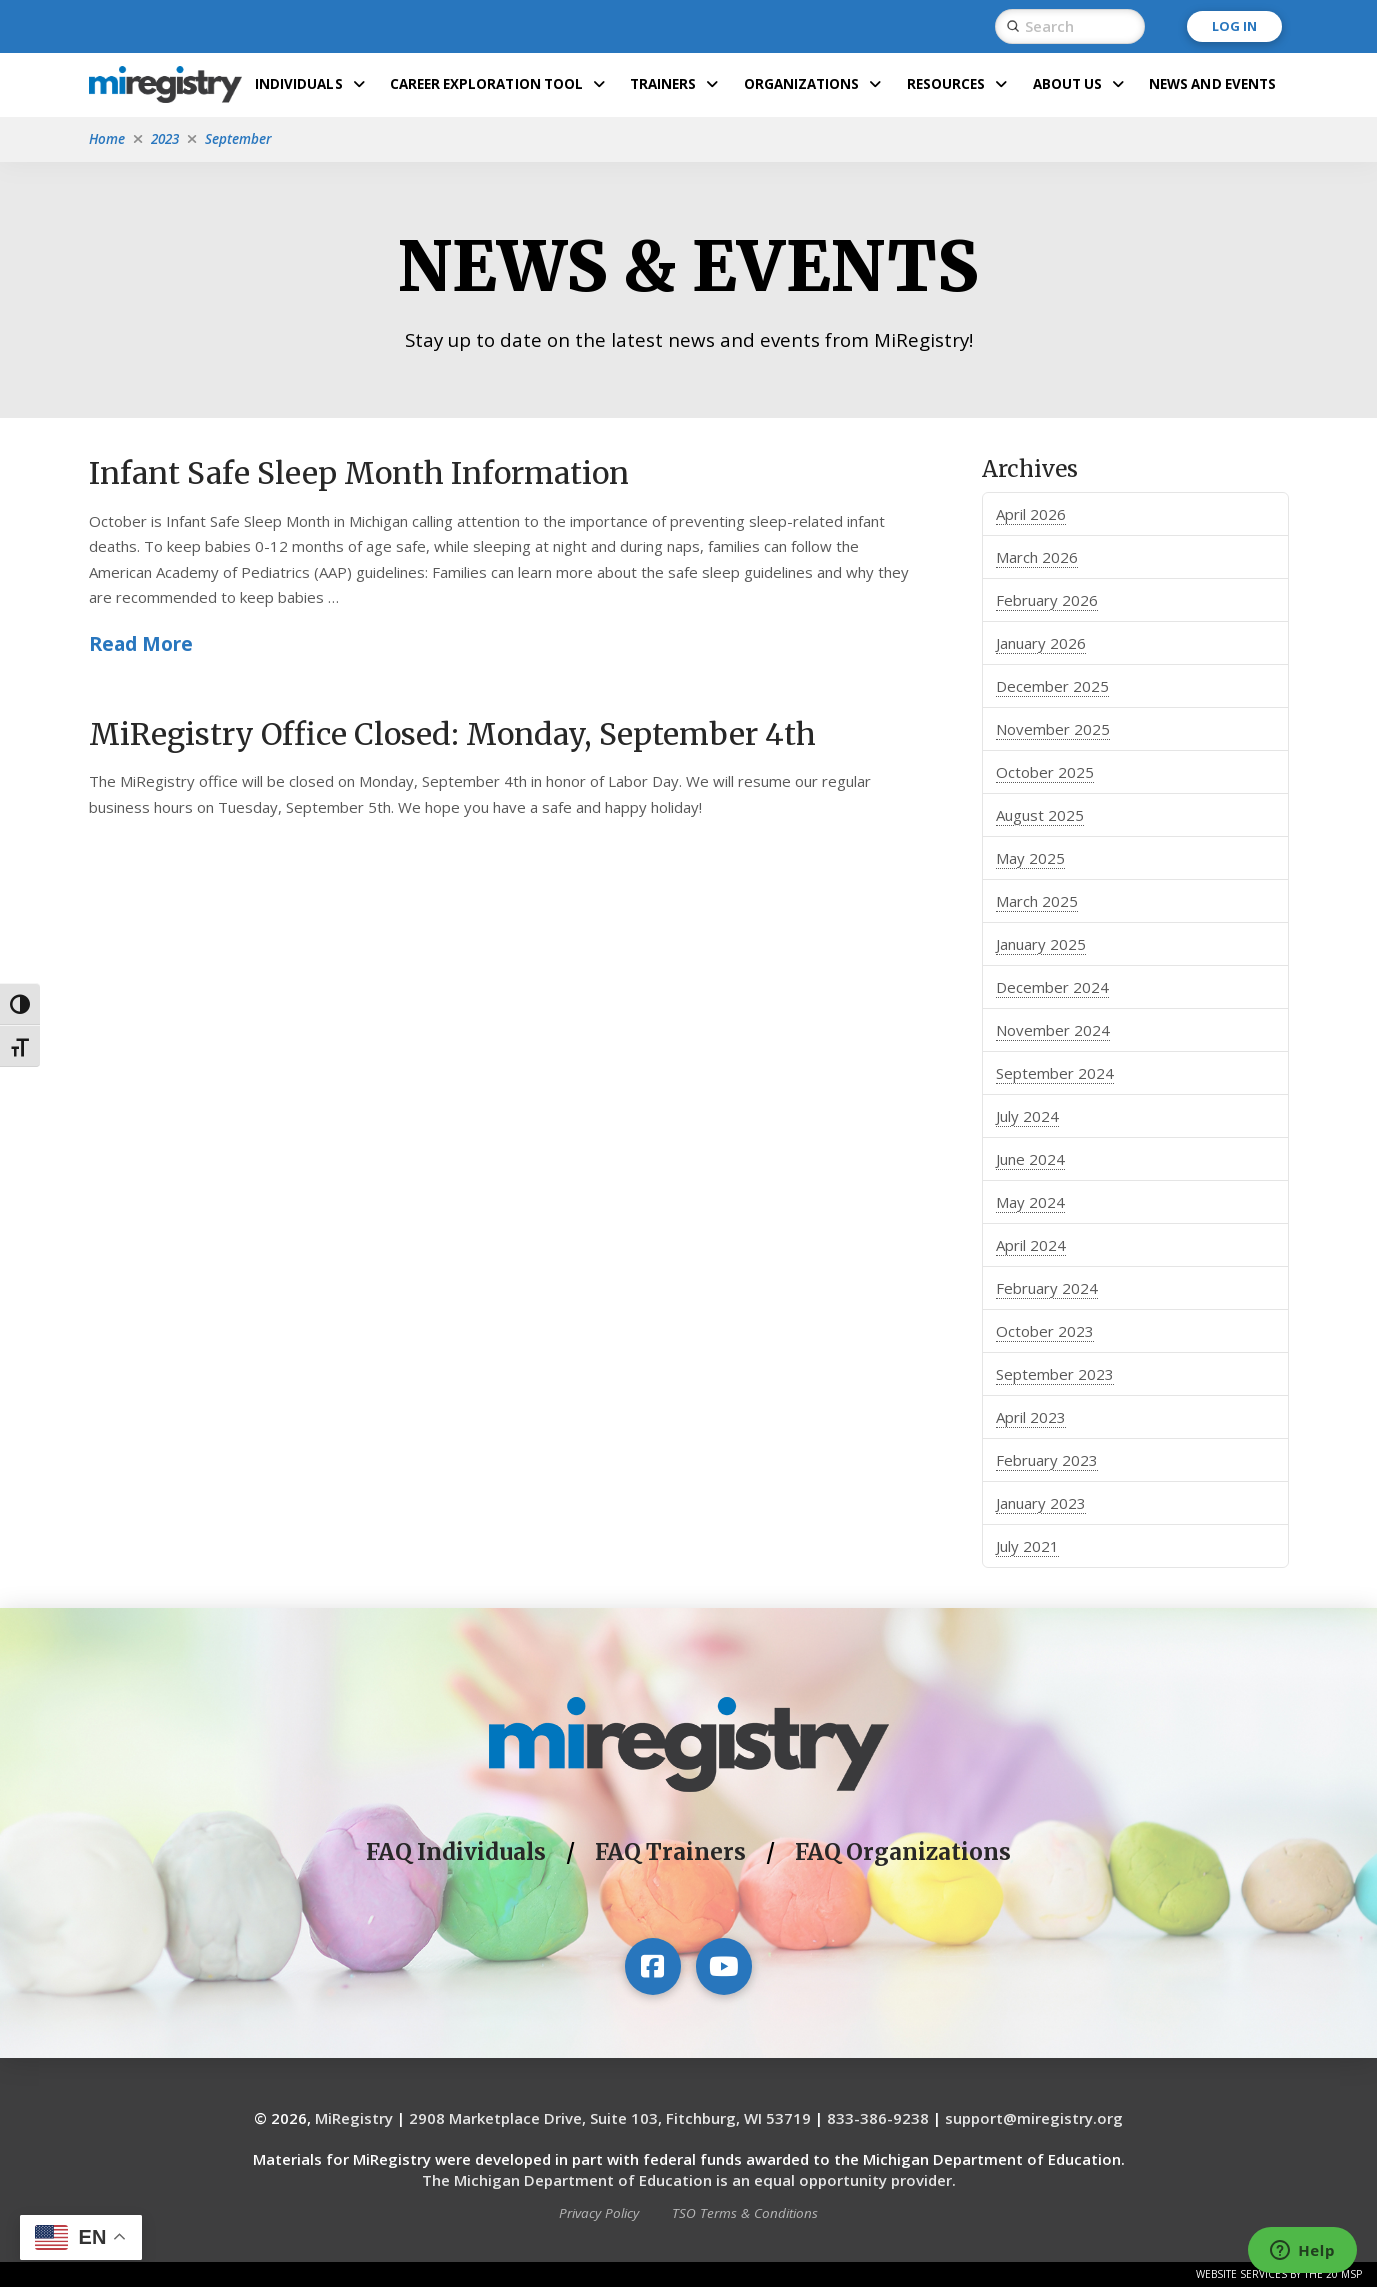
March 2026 (1037, 557)
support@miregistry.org (1034, 2118)
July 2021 (1027, 1546)
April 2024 (1031, 1245)
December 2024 (1052, 987)
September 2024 (1055, 1073)
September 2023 (1055, 1374)
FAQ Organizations (903, 1852)
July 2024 (1027, 1116)
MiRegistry (354, 2118)
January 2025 (1041, 944)
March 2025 (1037, 901)
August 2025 (1040, 815)
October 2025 (1045, 772)
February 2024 (1047, 1288)
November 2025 (1053, 729)
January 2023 (1041, 1503)
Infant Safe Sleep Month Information (359, 473)
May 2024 (1030, 1202)
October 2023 (1045, 1331)
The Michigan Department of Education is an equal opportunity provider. (689, 2180)
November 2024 (1053, 1030)
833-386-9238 (878, 2118)
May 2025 (1030, 858)
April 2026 (1031, 514)
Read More (141, 643)
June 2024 (1030, 1159)
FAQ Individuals (456, 1852)
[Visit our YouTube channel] (724, 1966)
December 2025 (1052, 686)
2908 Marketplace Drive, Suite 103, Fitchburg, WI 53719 (610, 2118)
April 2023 (1031, 1417)
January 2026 (1041, 643)
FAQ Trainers (670, 1852)
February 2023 (1047, 1460)
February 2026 (1047, 600)
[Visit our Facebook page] (653, 1966)
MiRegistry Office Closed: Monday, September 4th (452, 734)
